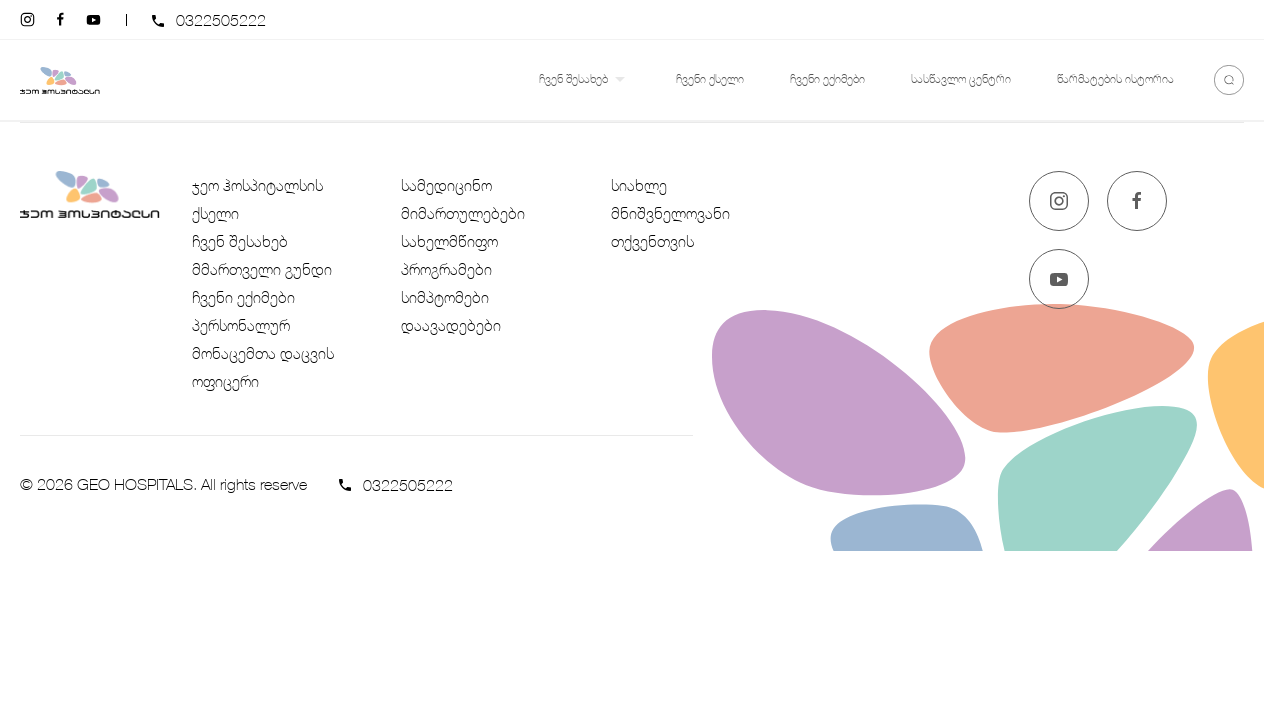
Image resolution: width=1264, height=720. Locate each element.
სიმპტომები (445, 297)
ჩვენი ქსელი (710, 79)
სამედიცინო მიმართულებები (463, 199)
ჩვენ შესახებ (584, 80)
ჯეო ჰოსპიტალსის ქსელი (257, 199)
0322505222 (221, 20)
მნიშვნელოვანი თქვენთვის (670, 227)
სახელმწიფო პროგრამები (449, 255)
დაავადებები (451, 325)
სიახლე (639, 185)
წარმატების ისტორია (1115, 79)
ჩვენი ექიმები (827, 79)
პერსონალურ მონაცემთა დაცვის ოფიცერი (263, 353)
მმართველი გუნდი (262, 269)
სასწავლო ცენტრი (961, 79)
